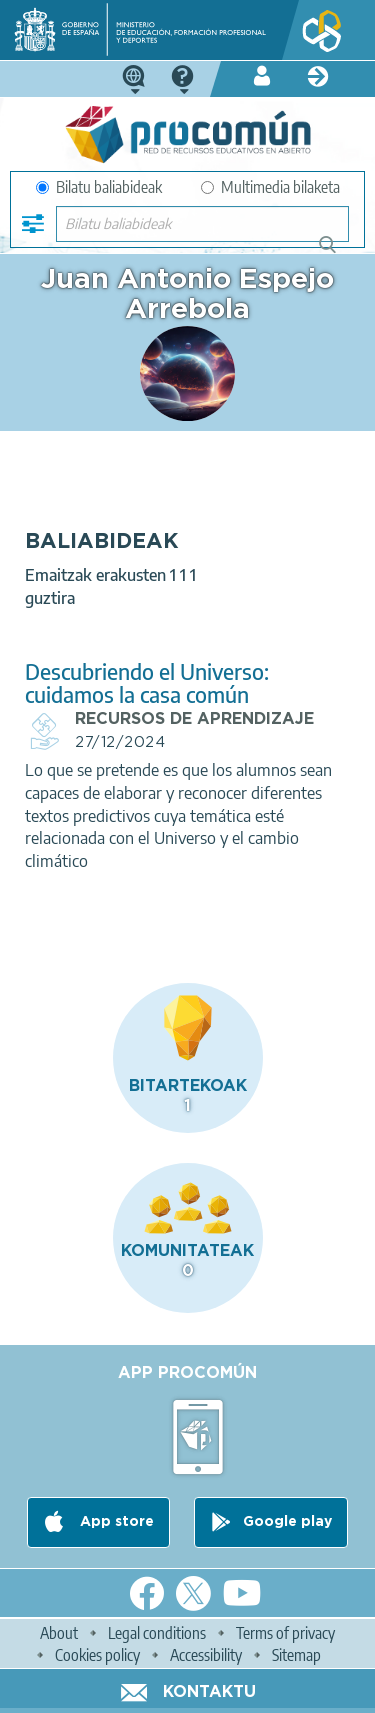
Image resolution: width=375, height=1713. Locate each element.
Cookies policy (97, 1655)
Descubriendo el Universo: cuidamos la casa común (147, 683)
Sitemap (296, 1655)
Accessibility (206, 1655)
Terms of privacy (285, 1633)
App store (115, 1522)
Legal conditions (157, 1633)
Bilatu (336, 252)
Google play (287, 1522)
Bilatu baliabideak (99, 187)
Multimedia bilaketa (270, 187)
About (59, 1633)
